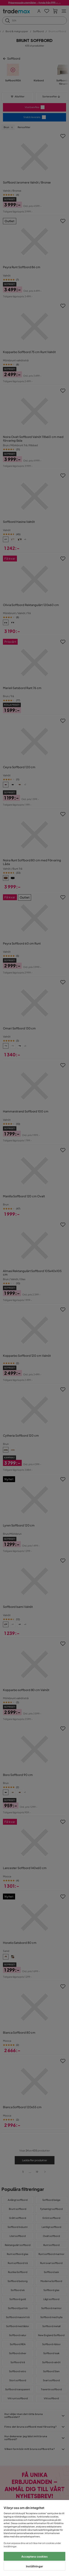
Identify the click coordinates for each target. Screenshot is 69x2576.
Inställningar (34, 2566)
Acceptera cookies (34, 2556)
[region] (34, 2538)
